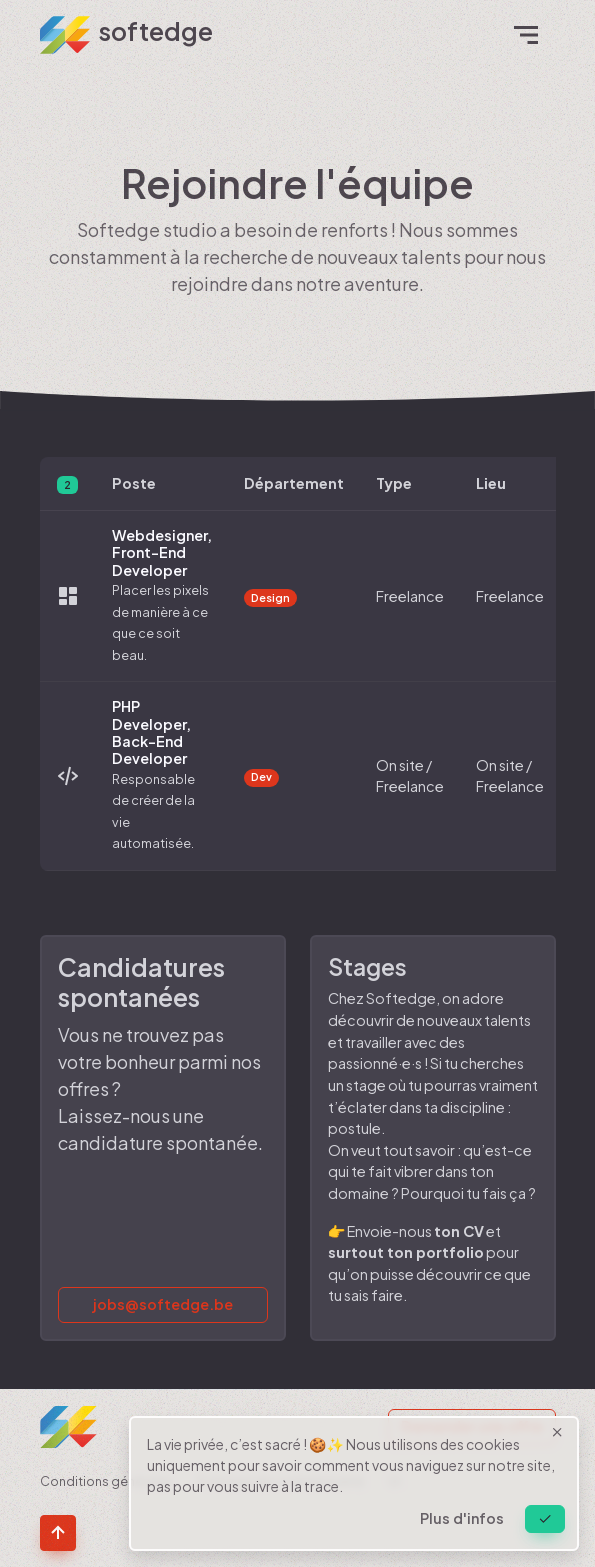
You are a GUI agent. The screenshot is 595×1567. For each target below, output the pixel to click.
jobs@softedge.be (163, 1304)
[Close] (545, 1519)
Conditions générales (106, 1481)
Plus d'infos (462, 1518)
